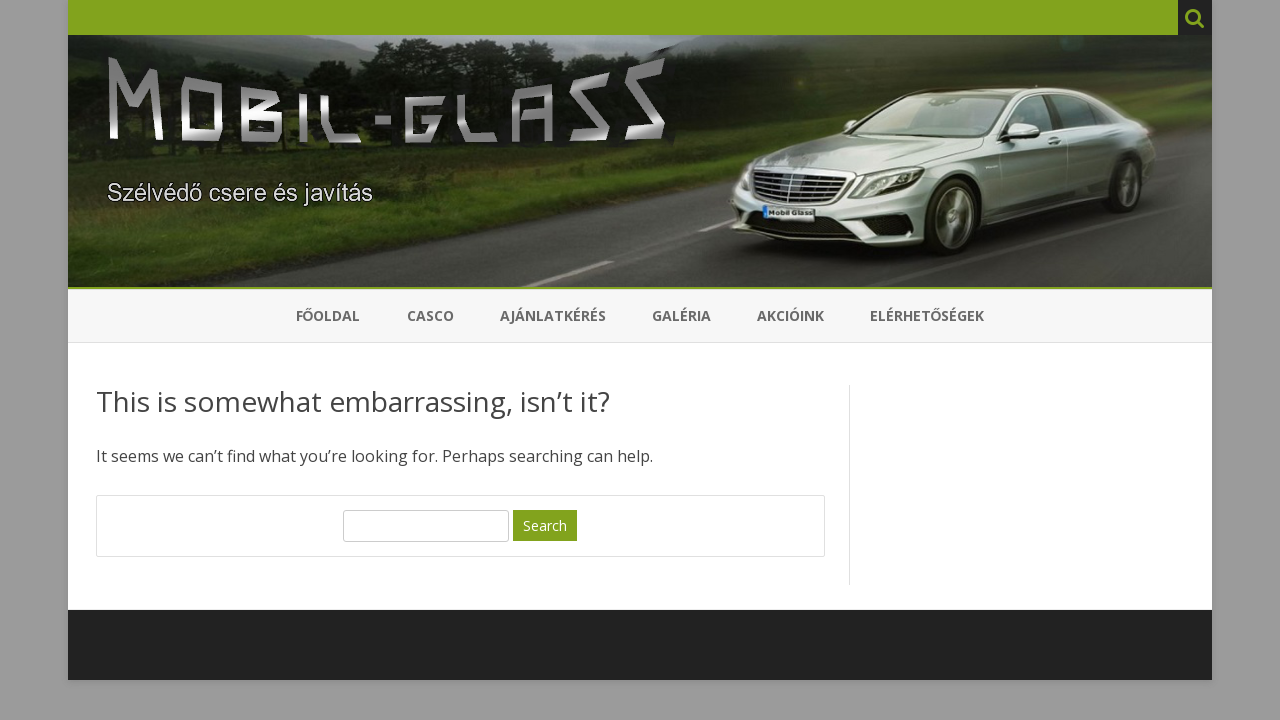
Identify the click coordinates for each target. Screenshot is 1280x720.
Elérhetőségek (927, 315)
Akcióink (790, 315)
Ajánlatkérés (553, 315)
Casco (430, 315)
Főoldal (328, 315)
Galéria (681, 315)
